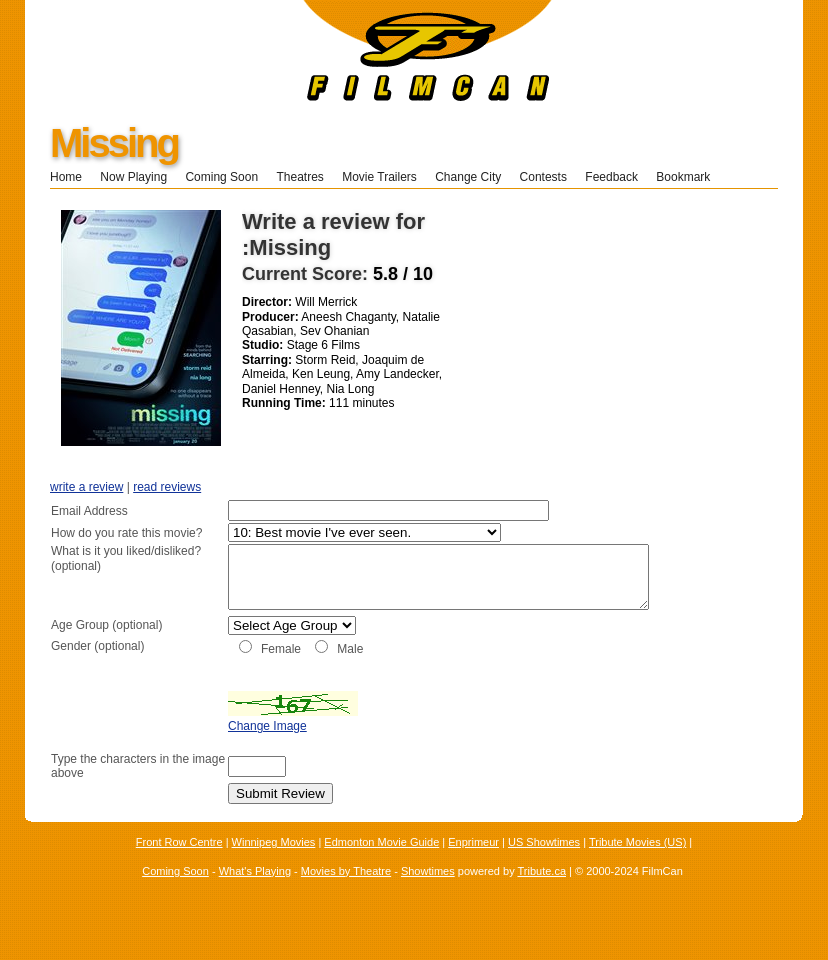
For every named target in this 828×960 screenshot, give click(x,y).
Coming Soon (221, 177)
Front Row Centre (179, 864)
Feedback (611, 177)
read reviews (167, 487)
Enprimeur (473, 864)
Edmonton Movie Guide (381, 864)
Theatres (299, 177)
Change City (468, 177)
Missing (114, 143)
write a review (86, 487)
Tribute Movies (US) (637, 864)
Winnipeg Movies (274, 864)
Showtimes (428, 892)
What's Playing (255, 892)
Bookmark (689, 177)
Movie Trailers (379, 177)
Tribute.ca (542, 892)
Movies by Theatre (346, 892)
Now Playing (133, 177)
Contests (543, 177)
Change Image (217, 748)
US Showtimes (544, 864)
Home (66, 177)
